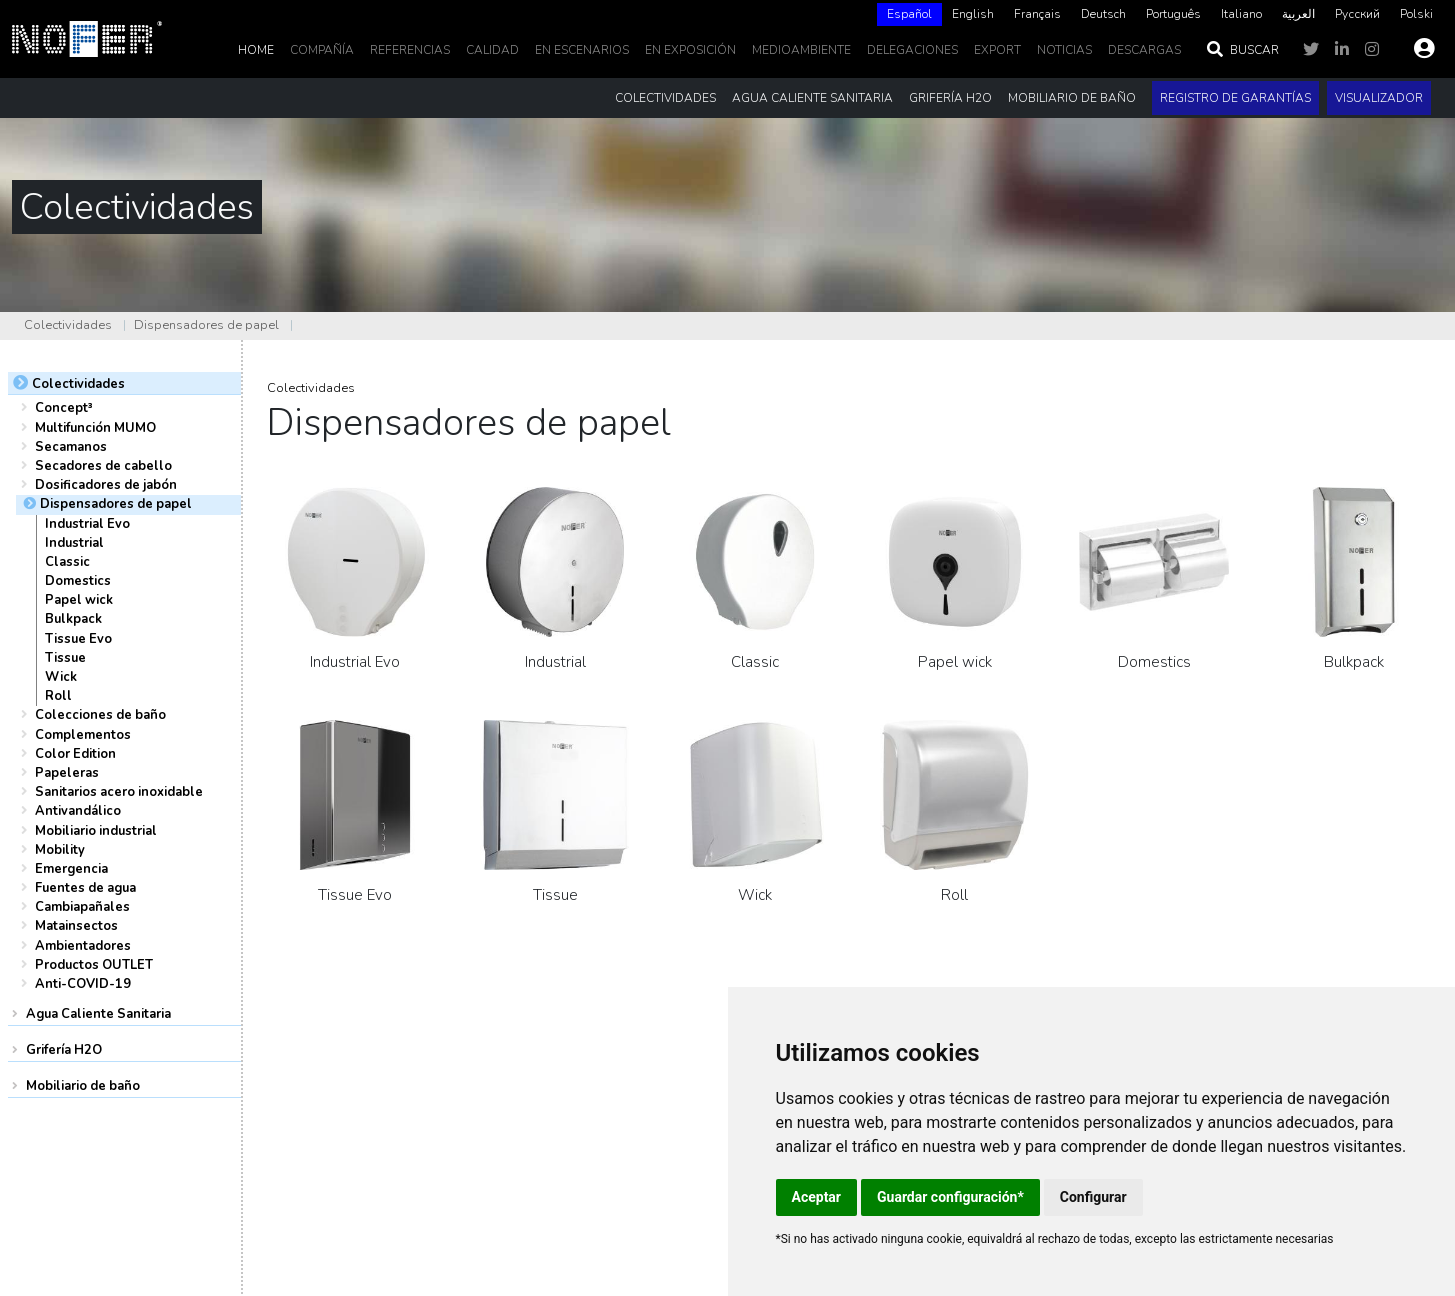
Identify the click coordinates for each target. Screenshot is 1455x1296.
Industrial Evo (87, 524)
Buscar (1242, 50)
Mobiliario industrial (96, 831)
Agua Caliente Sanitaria (98, 1014)
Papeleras (67, 773)
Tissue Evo (78, 639)
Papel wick (79, 600)
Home (256, 50)
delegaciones (912, 50)
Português (1173, 14)
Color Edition (75, 754)
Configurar (1093, 1197)
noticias (1064, 50)
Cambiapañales (82, 907)
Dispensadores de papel (206, 325)
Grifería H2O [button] (950, 98)
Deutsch (1103, 14)
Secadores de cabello (103, 466)
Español (909, 14)
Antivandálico (78, 811)
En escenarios (582, 50)
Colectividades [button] (665, 98)
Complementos (83, 735)
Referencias (410, 50)
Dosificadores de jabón (106, 485)
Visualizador (1379, 98)
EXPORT (997, 50)
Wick (61, 677)
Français (1037, 14)
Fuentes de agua (85, 888)
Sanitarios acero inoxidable (119, 792)
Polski (1416, 14)
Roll (58, 696)
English (973, 14)
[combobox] (909, 14)
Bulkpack (73, 619)
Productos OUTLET (94, 965)
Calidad (492, 50)
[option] (973, 14)
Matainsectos (76, 926)
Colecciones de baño (100, 715)
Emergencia (71, 869)
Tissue (65, 658)
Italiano (1241, 14)
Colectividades (68, 325)
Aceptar (817, 1197)
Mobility (60, 850)
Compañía (322, 50)
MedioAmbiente (801, 50)
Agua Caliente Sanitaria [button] (812, 98)
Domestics (78, 581)
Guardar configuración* (950, 1197)
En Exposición (690, 50)
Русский (1357, 14)
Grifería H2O (64, 1050)
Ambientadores (83, 946)
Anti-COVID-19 (83, 984)
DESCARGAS (1144, 50)
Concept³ (64, 408)
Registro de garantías (1235, 98)
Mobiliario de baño (83, 1086)
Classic (67, 562)
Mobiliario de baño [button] (1072, 98)
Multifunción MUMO (95, 428)
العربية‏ (1298, 14)
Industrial (74, 543)
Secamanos (71, 447)
